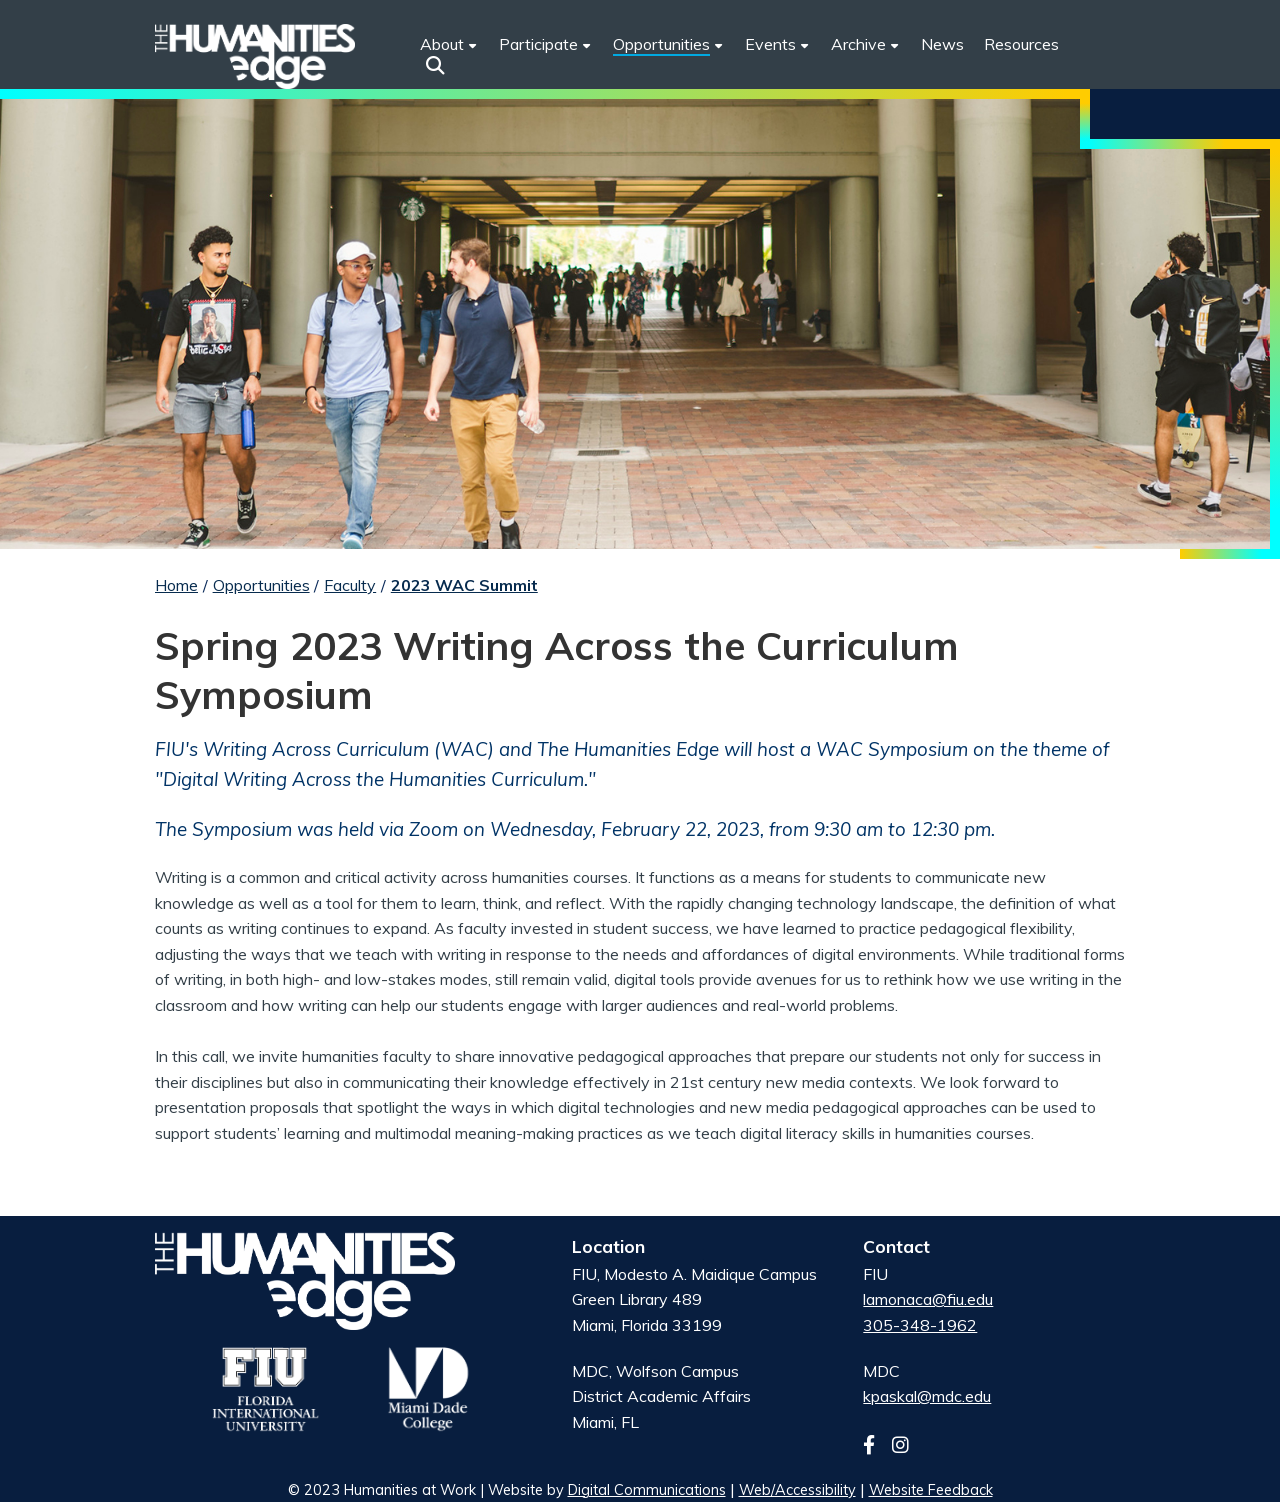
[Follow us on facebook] (875, 1445)
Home (176, 585)
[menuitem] (546, 45)
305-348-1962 (920, 1325)
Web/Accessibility (797, 1490)
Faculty (350, 585)
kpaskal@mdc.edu (927, 1396)
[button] (435, 65)
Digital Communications (647, 1490)
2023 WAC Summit (464, 585)
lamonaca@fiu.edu (928, 1299)
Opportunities (261, 585)
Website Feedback (931, 1490)
